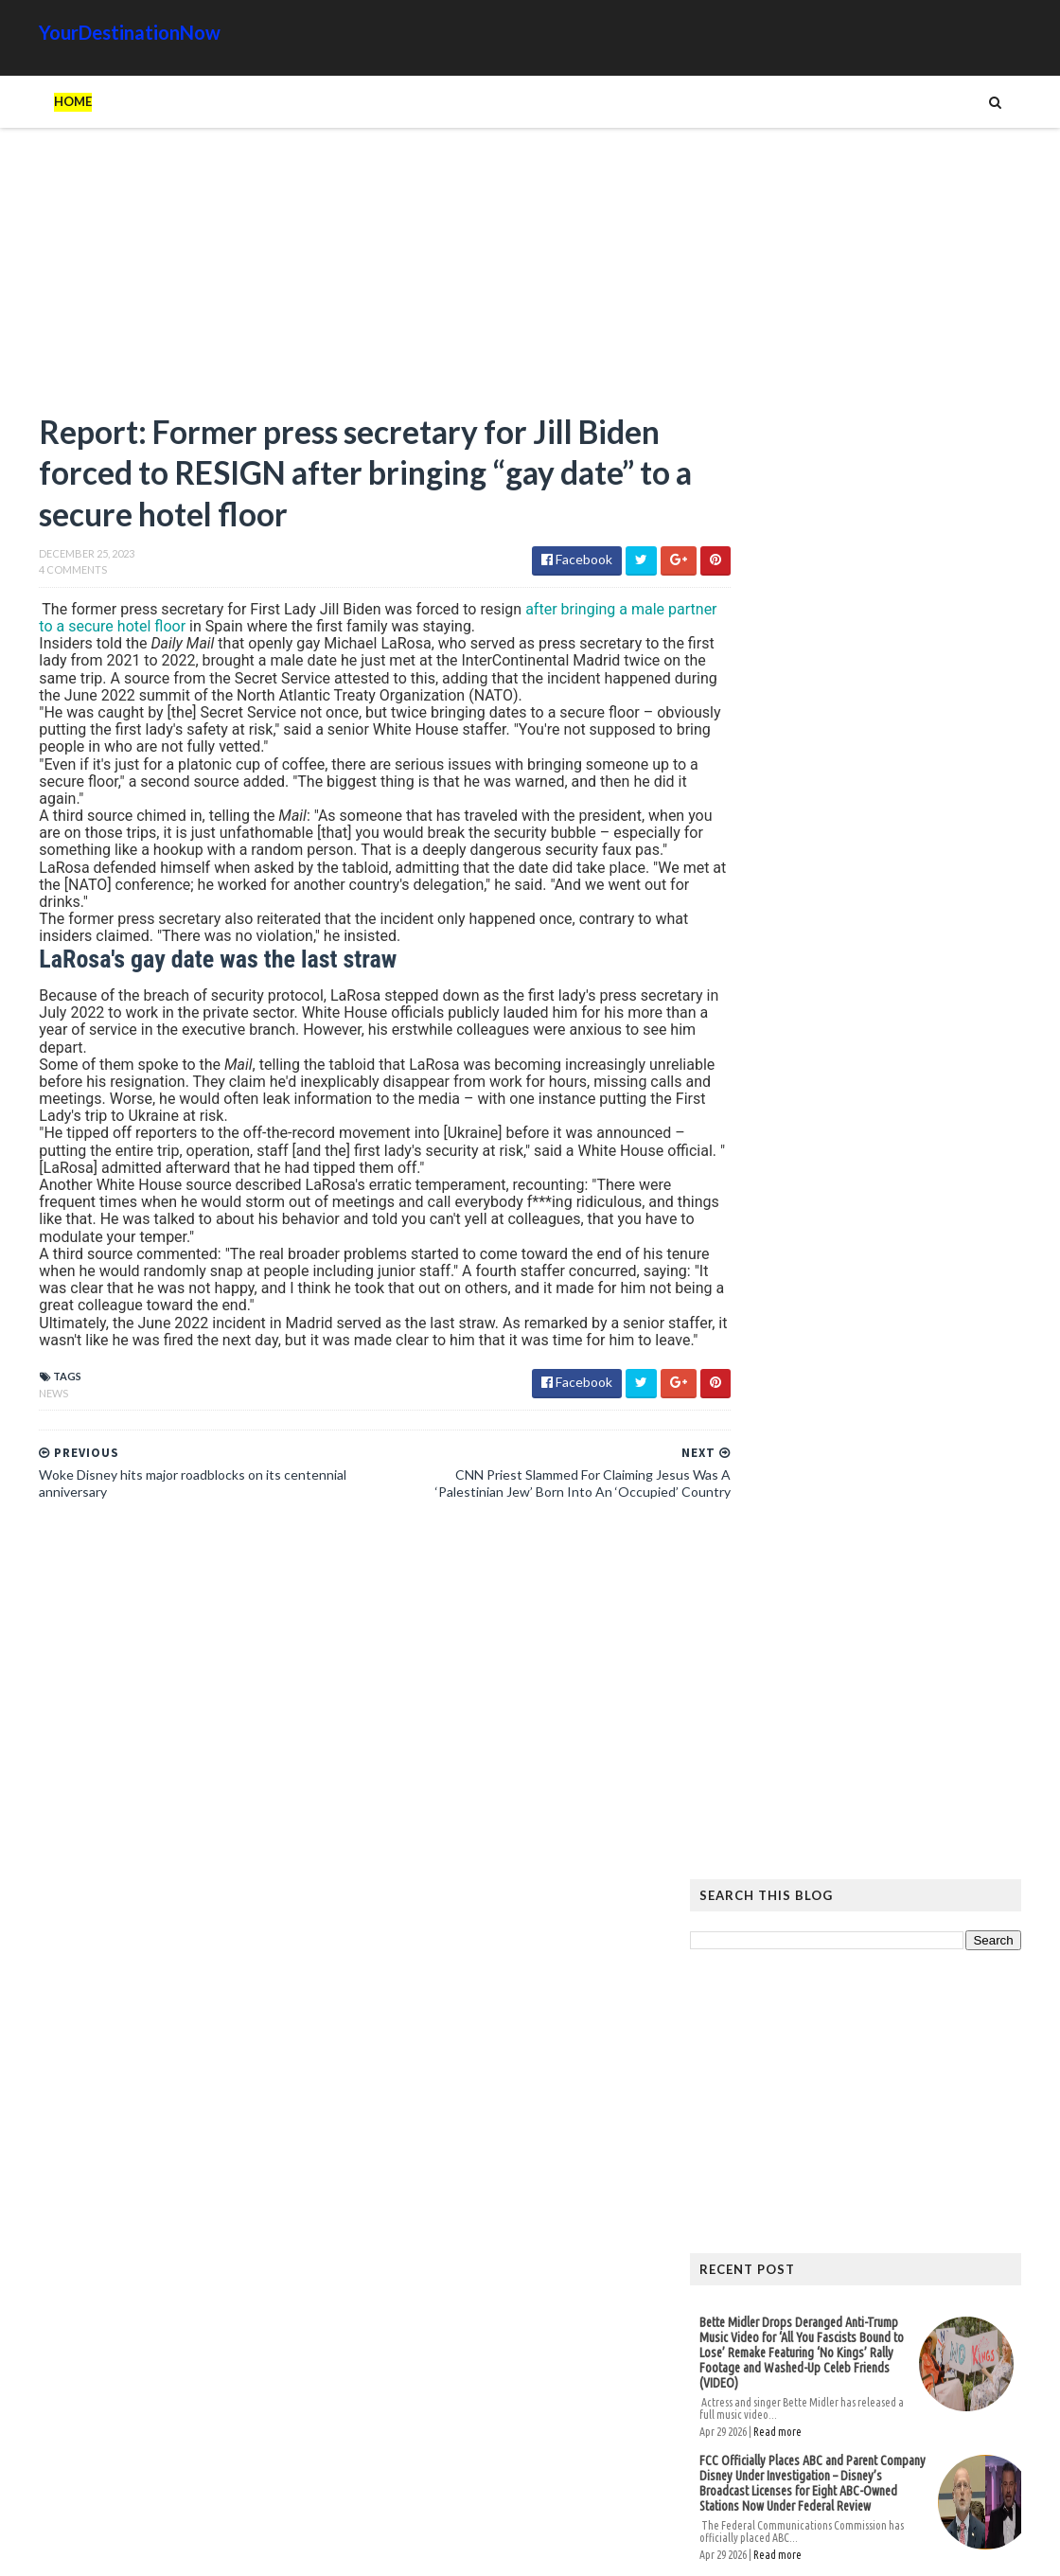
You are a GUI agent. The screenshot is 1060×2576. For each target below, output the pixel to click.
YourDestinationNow (91, 32)
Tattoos (816, 2138)
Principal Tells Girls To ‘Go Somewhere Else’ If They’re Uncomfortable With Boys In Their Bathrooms (803, 1288)
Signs (753, 2138)
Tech (879, 2138)
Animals (878, 2077)
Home (34, 101)
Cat (934, 2077)
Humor (826, 2108)
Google (990, 2077)
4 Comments (34, 575)
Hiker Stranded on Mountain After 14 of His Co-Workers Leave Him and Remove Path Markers (887, 1587)
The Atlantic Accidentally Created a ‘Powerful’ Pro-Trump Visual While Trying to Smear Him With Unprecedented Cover (888, 1666)
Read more (816, 1021)
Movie (947, 2108)
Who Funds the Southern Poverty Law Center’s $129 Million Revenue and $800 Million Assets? (852, 1409)
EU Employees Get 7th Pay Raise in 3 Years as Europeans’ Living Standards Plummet (881, 1872)
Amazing (807, 2077)
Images (889, 2108)
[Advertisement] (331, 279)
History (761, 2108)
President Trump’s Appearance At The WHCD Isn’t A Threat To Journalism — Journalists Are (850, 1180)
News (14, 1433)
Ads (749, 2077)
